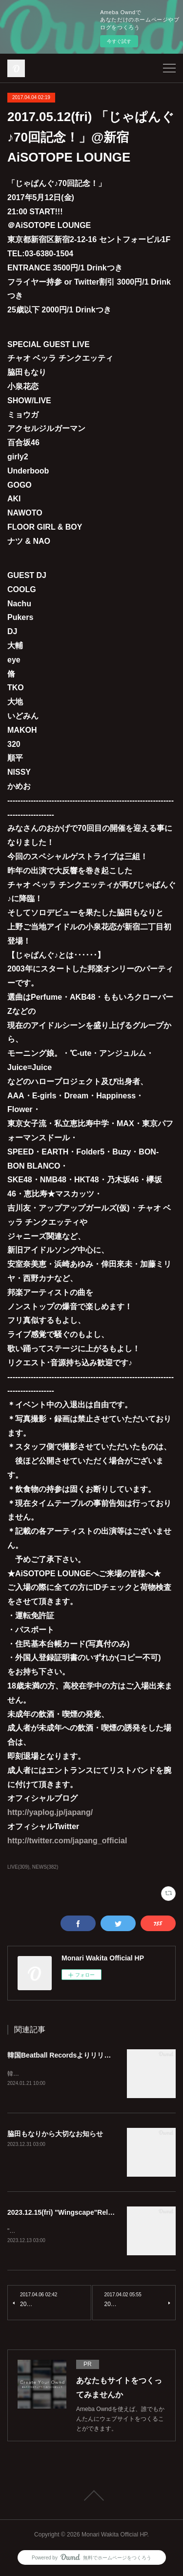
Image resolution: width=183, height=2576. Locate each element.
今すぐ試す (119, 41)
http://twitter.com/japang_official (67, 1840)
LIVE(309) (18, 1867)
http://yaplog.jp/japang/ (50, 1812)
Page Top (91, 2497)
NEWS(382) (45, 1867)
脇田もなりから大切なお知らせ (55, 2134)
